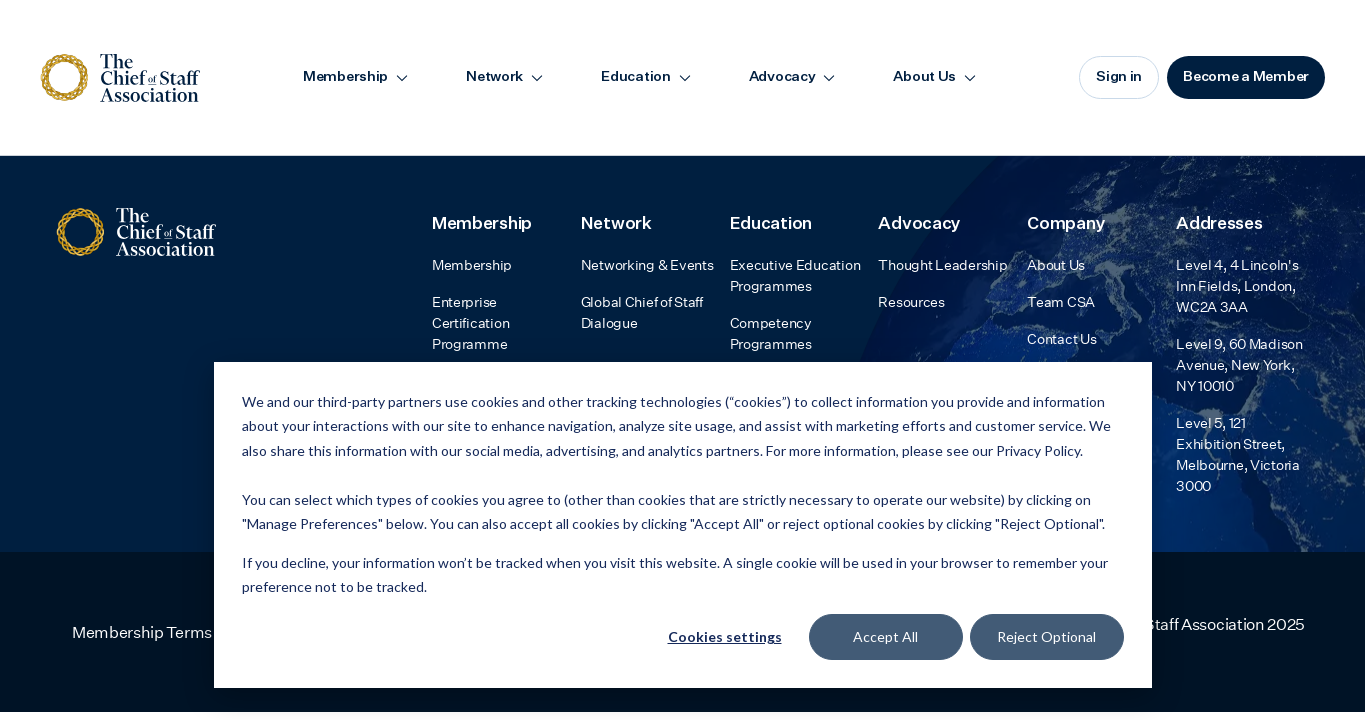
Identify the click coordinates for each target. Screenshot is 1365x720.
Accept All (885, 636)
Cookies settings (725, 636)
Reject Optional (1046, 636)
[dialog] (683, 525)
